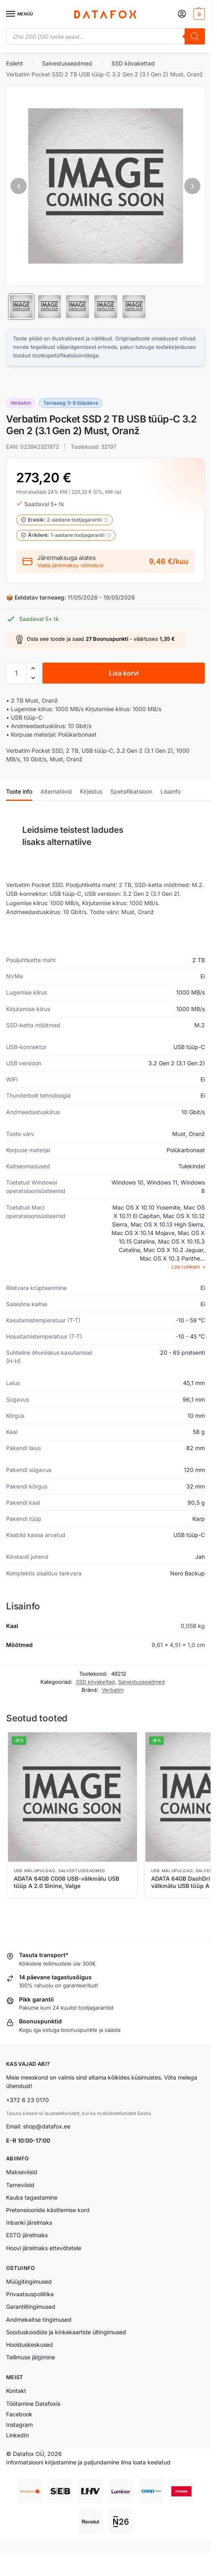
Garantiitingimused (30, 2306)
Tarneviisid (20, 2184)
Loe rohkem (188, 1267)
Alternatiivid (56, 791)
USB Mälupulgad (34, 1870)
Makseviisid (21, 2171)
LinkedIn (17, 2435)
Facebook (19, 2414)
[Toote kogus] (16, 673)
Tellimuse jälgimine (30, 2357)
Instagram (19, 2424)
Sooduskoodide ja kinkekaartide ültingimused (66, 2332)
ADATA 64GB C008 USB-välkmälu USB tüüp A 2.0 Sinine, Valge (66, 1882)
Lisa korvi (124, 673)
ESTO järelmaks (27, 2235)
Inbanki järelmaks (29, 2222)
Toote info (19, 791)
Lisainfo (170, 791)
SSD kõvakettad (133, 63)
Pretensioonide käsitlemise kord (48, 2209)
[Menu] (18, 14)
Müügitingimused (29, 2281)
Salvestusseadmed (67, 63)
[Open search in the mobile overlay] (105, 36)
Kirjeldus (91, 791)
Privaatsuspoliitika (30, 2294)
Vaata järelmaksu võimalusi (70, 565)
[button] (198, 14)
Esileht (14, 63)
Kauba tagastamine (31, 2197)
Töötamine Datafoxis (33, 2403)
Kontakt (16, 2390)
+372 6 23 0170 (27, 2100)
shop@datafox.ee (47, 2126)
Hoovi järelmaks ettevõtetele (43, 2247)
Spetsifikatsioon (131, 791)
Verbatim (113, 1690)
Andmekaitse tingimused (39, 2319)
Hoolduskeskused (29, 2344)
